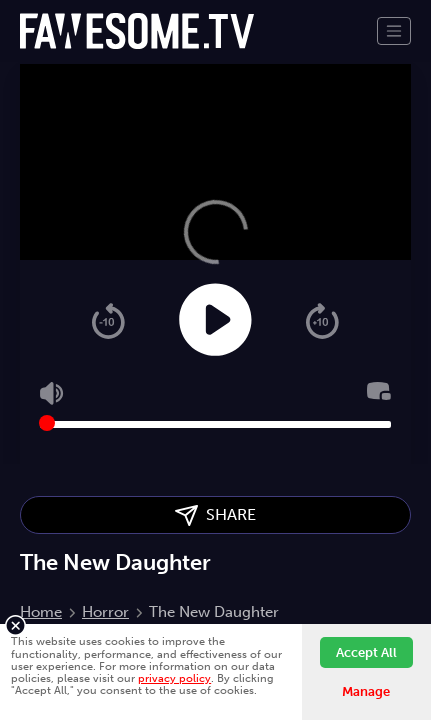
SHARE (215, 515)
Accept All (366, 652)
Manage (366, 691)
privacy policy (174, 678)
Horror (105, 612)
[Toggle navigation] (394, 31)
